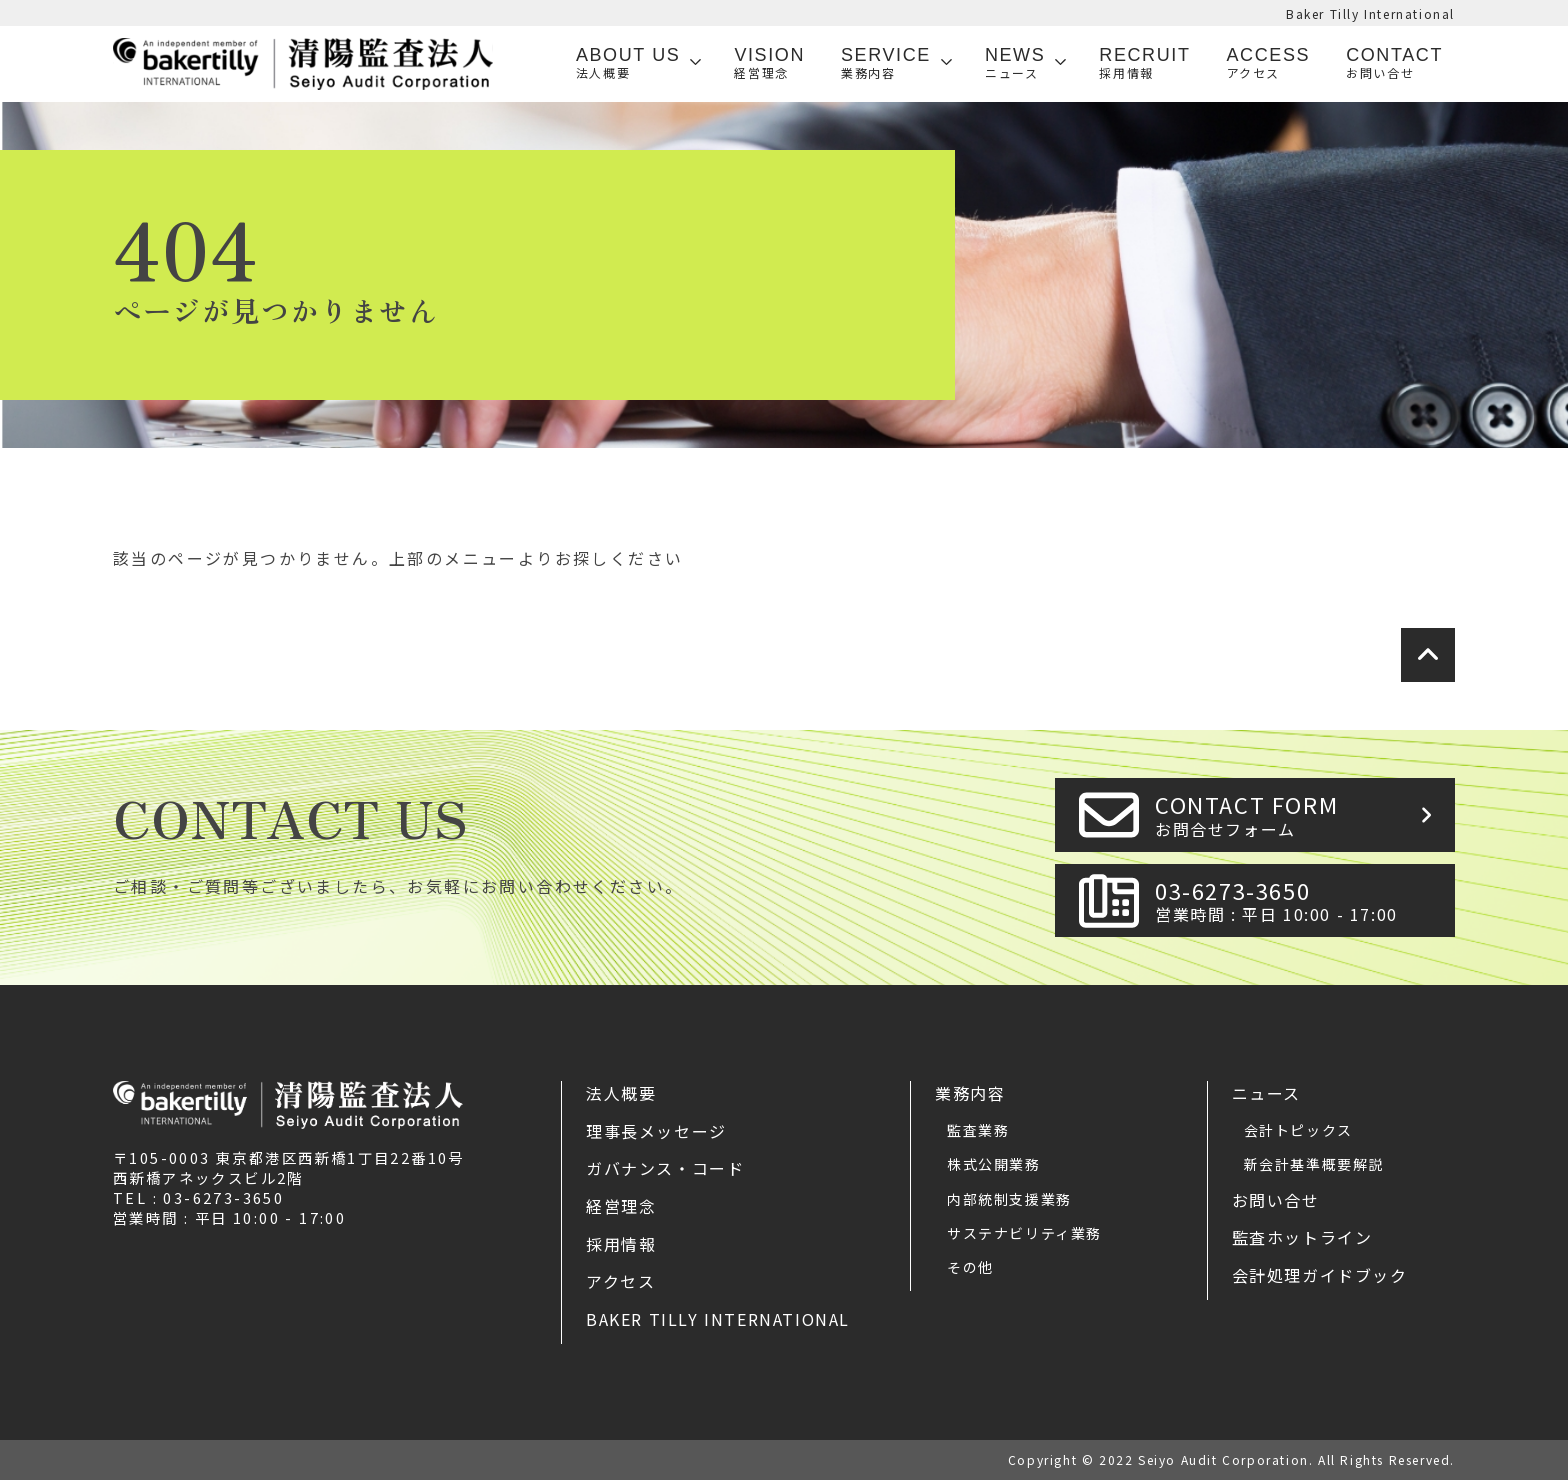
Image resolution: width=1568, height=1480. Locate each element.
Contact (1394, 63)
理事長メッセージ (656, 1131)
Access (1269, 63)
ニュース (1266, 1093)
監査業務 (978, 1130)
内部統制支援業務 (1009, 1199)
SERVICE (886, 63)
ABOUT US (628, 63)
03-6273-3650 (1299, 900)
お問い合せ (1276, 1200)
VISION (769, 63)
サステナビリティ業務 (1024, 1233)
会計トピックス (1298, 1130)
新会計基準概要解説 (1314, 1164)
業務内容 (970, 1093)
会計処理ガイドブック (1320, 1275)
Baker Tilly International (1370, 13)
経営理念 (621, 1206)
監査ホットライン (1302, 1237)
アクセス (620, 1281)
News (1015, 63)
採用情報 (621, 1244)
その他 (970, 1267)
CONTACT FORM (1299, 814)
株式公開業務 (994, 1164)
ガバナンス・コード (665, 1168)
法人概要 (621, 1093)
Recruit (1144, 63)
